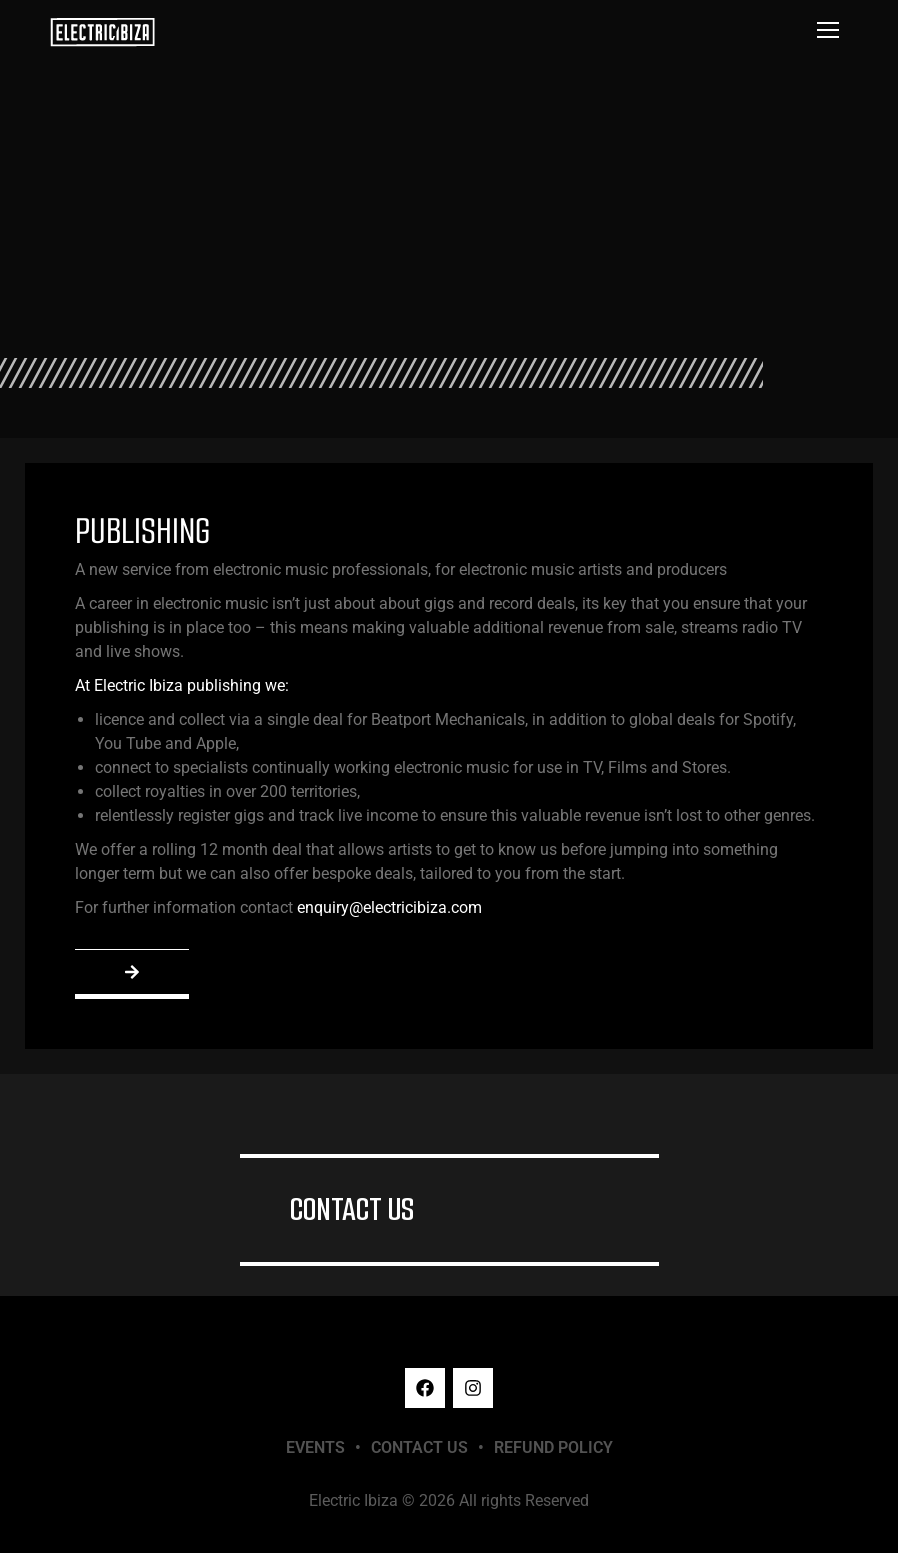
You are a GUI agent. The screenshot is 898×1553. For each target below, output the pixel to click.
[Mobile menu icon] (828, 30)
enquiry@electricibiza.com (389, 907)
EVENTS (315, 1447)
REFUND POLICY (553, 1447)
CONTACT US (352, 1209)
